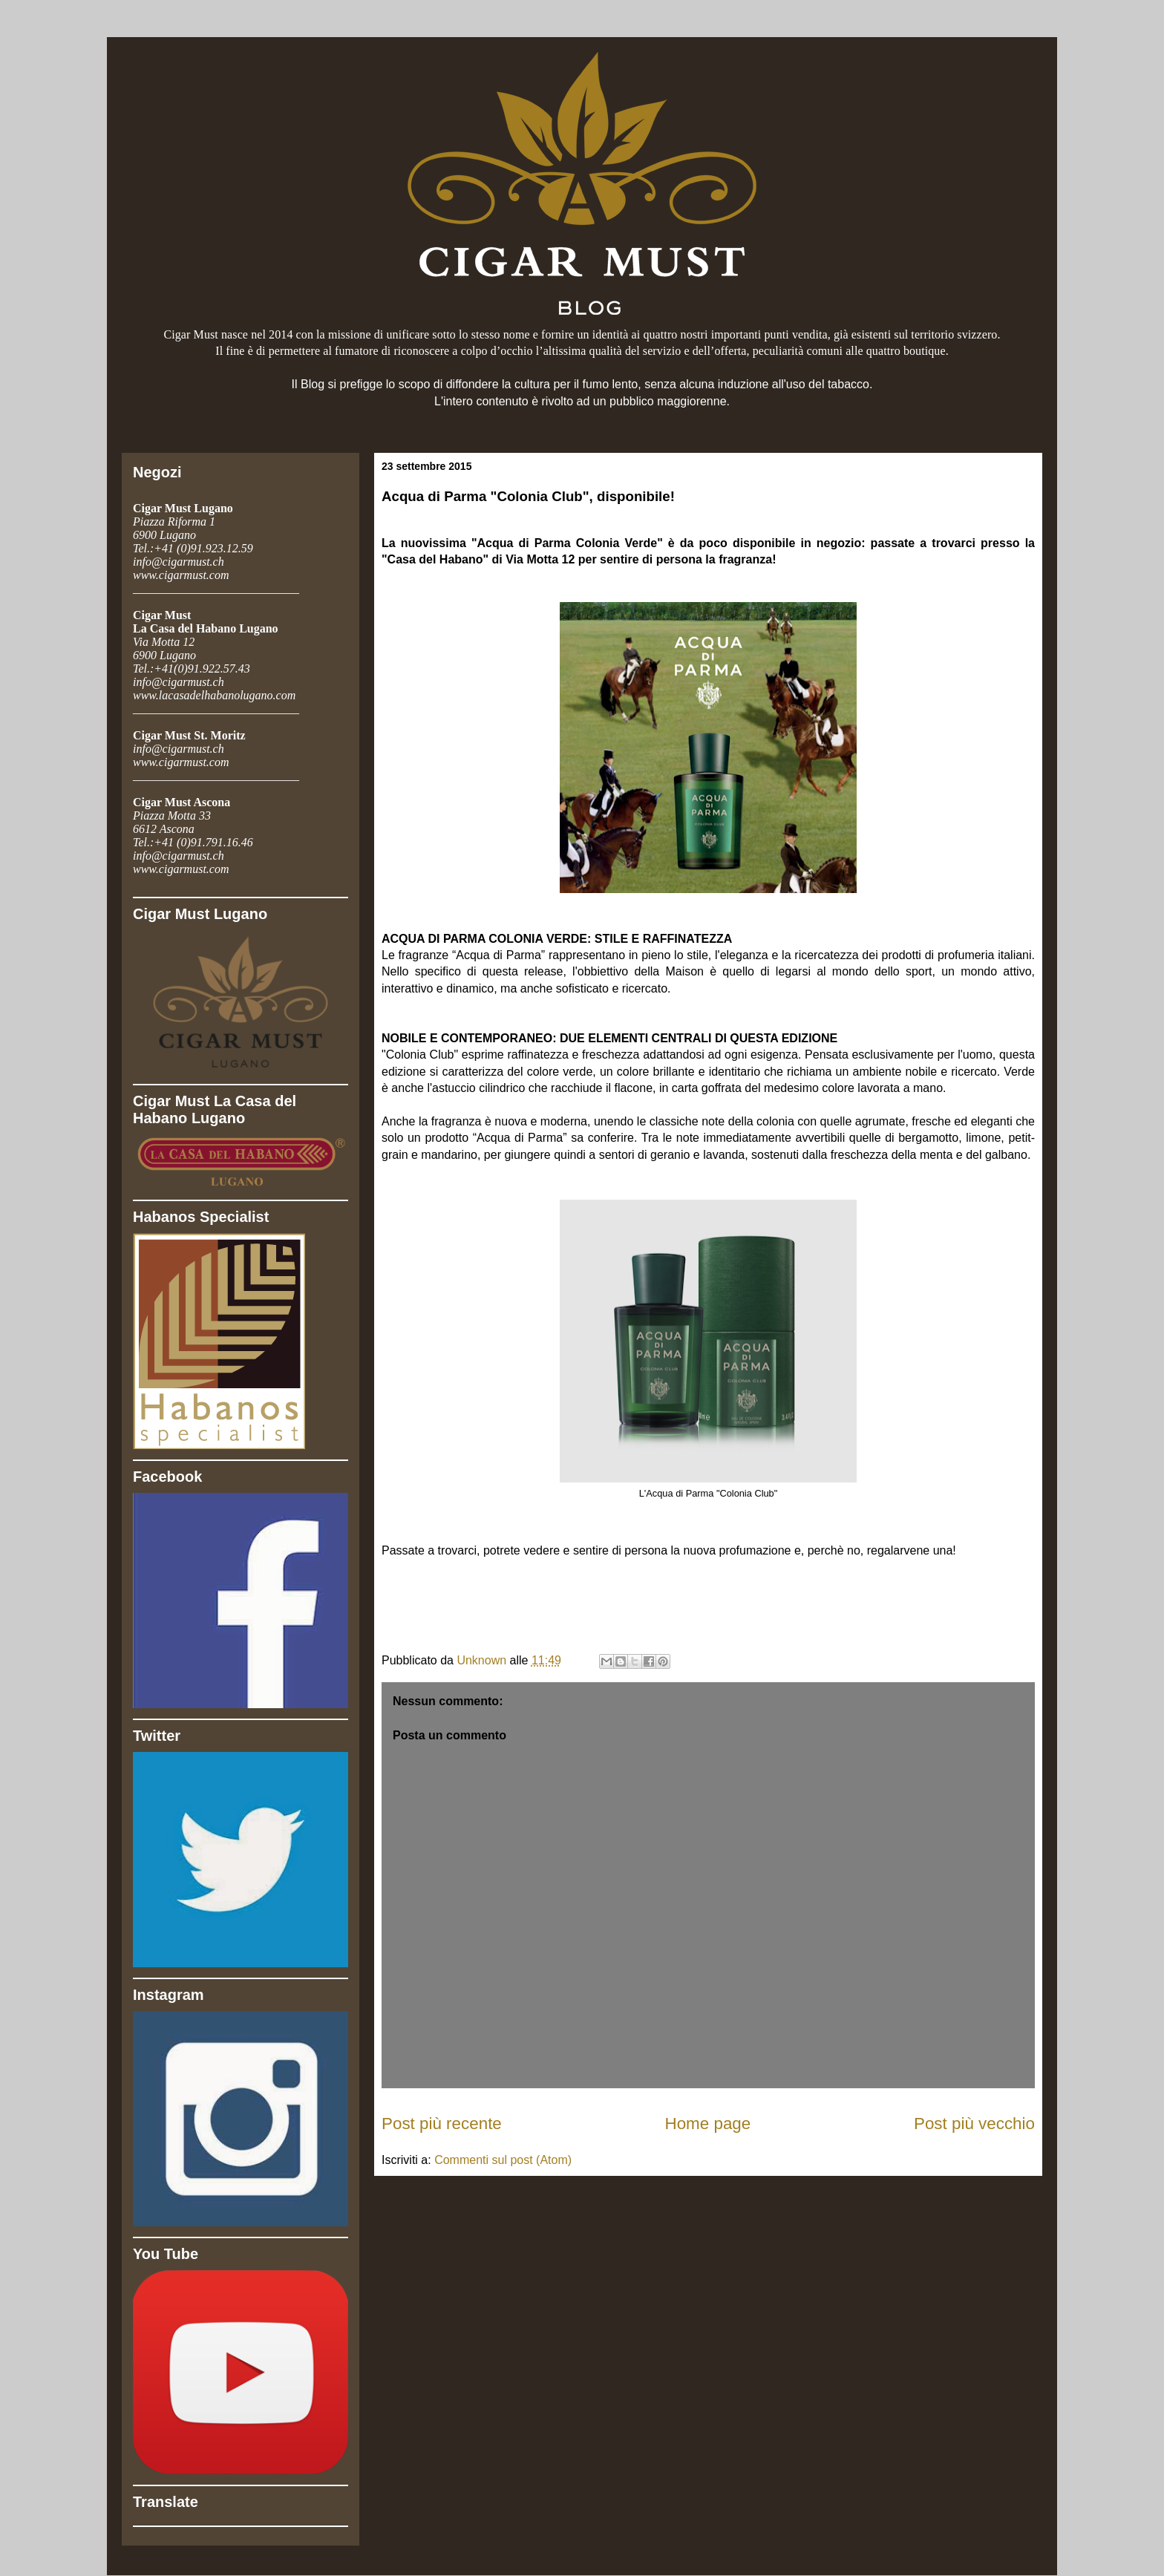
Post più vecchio (974, 2123)
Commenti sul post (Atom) (503, 2160)
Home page (708, 2123)
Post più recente (442, 2123)
